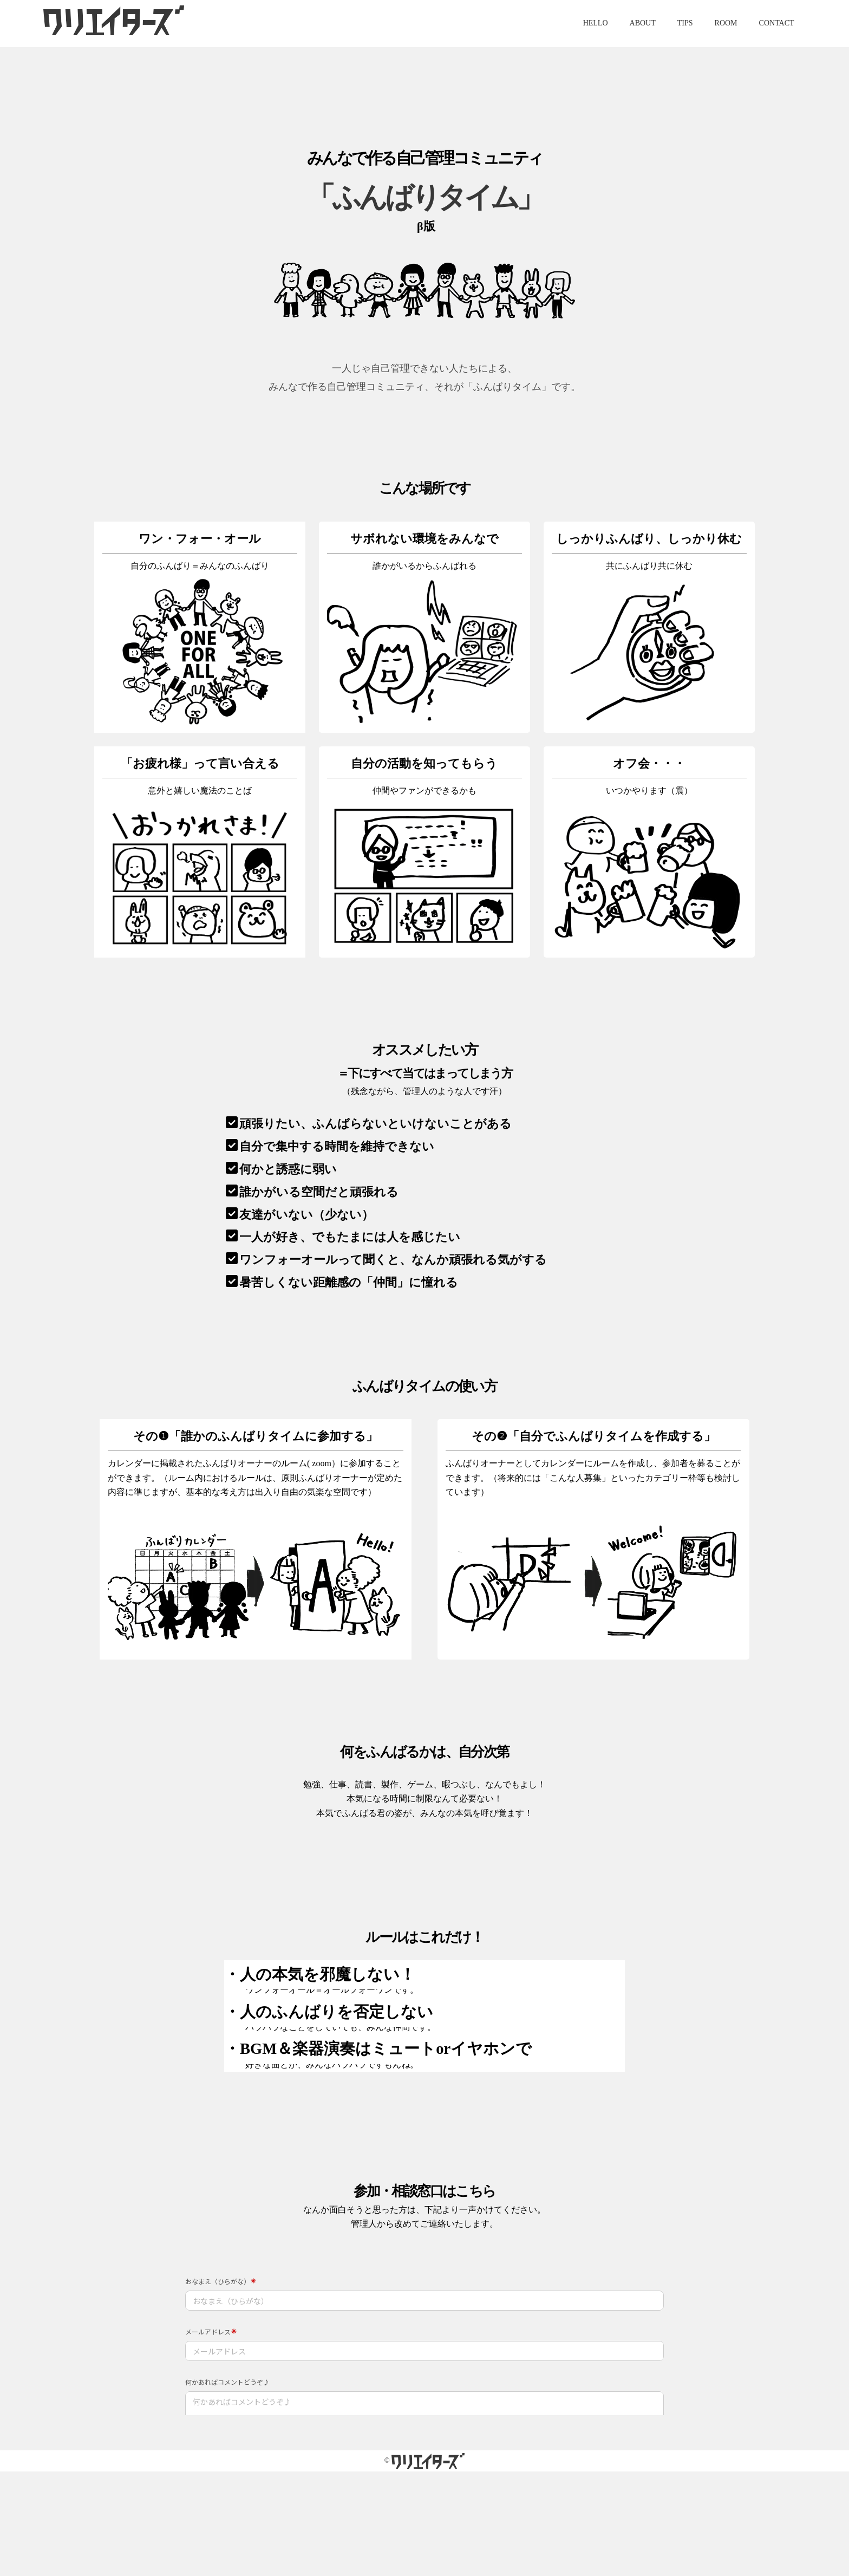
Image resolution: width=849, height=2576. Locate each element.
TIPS (685, 23)
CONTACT (776, 23)
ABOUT (643, 23)
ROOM (726, 23)
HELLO (595, 23)
